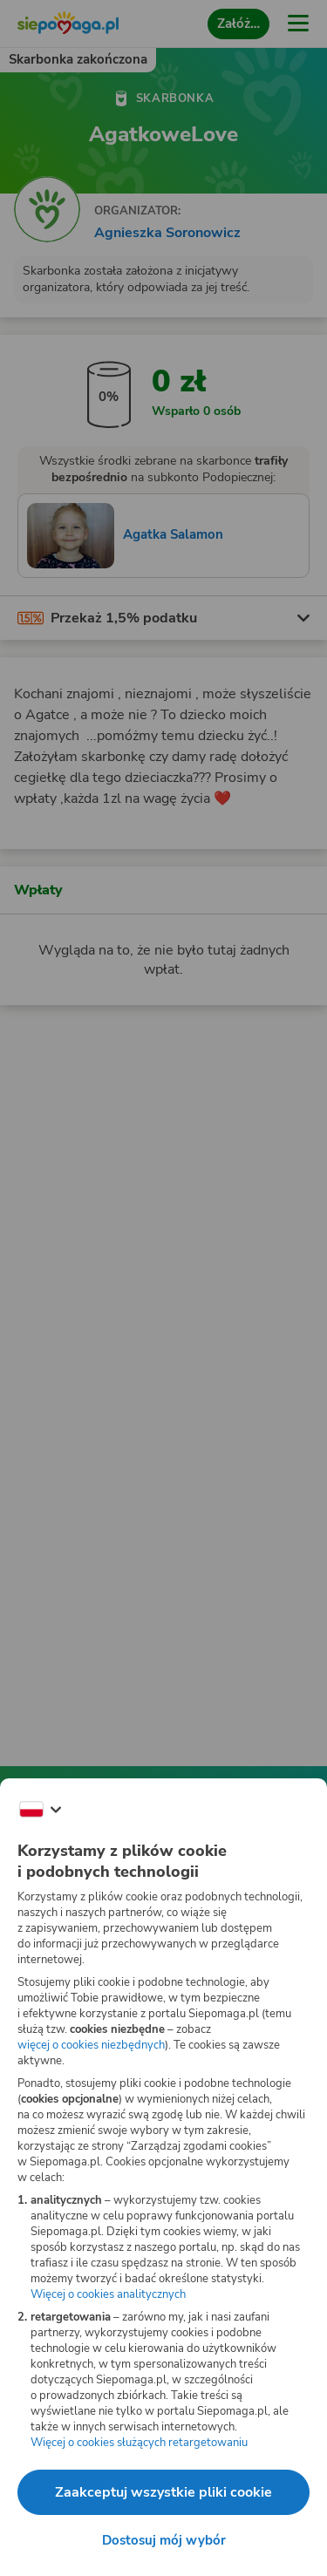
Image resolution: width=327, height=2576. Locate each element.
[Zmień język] (40, 1810)
